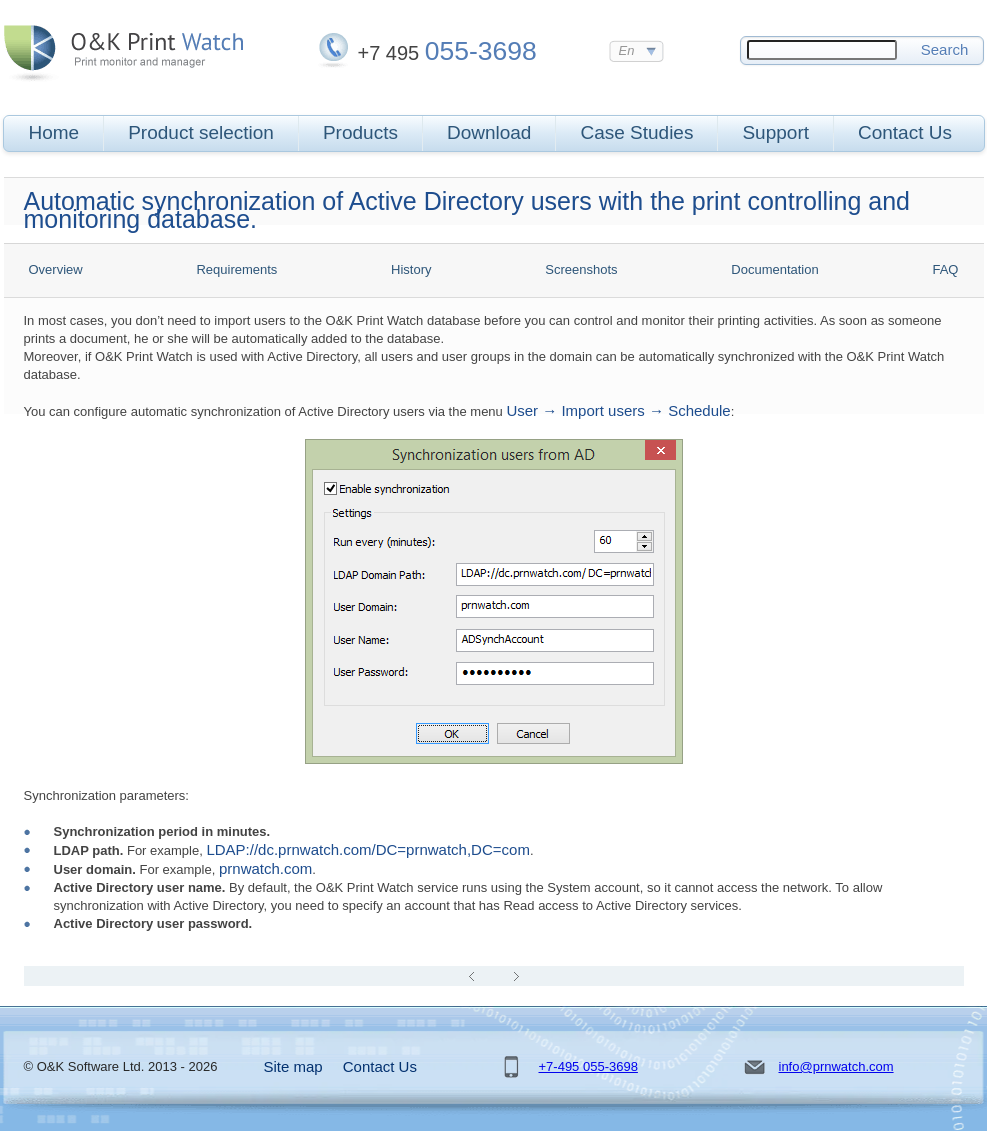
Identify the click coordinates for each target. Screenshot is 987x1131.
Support (775, 132)
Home (54, 132)
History (411, 269)
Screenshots (581, 269)
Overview (56, 269)
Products (360, 132)
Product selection (201, 132)
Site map (293, 1066)
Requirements (236, 269)
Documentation (774, 269)
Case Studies (636, 132)
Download (489, 132)
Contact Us (905, 132)
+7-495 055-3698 (588, 1066)
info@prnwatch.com (836, 1066)
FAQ (945, 269)
